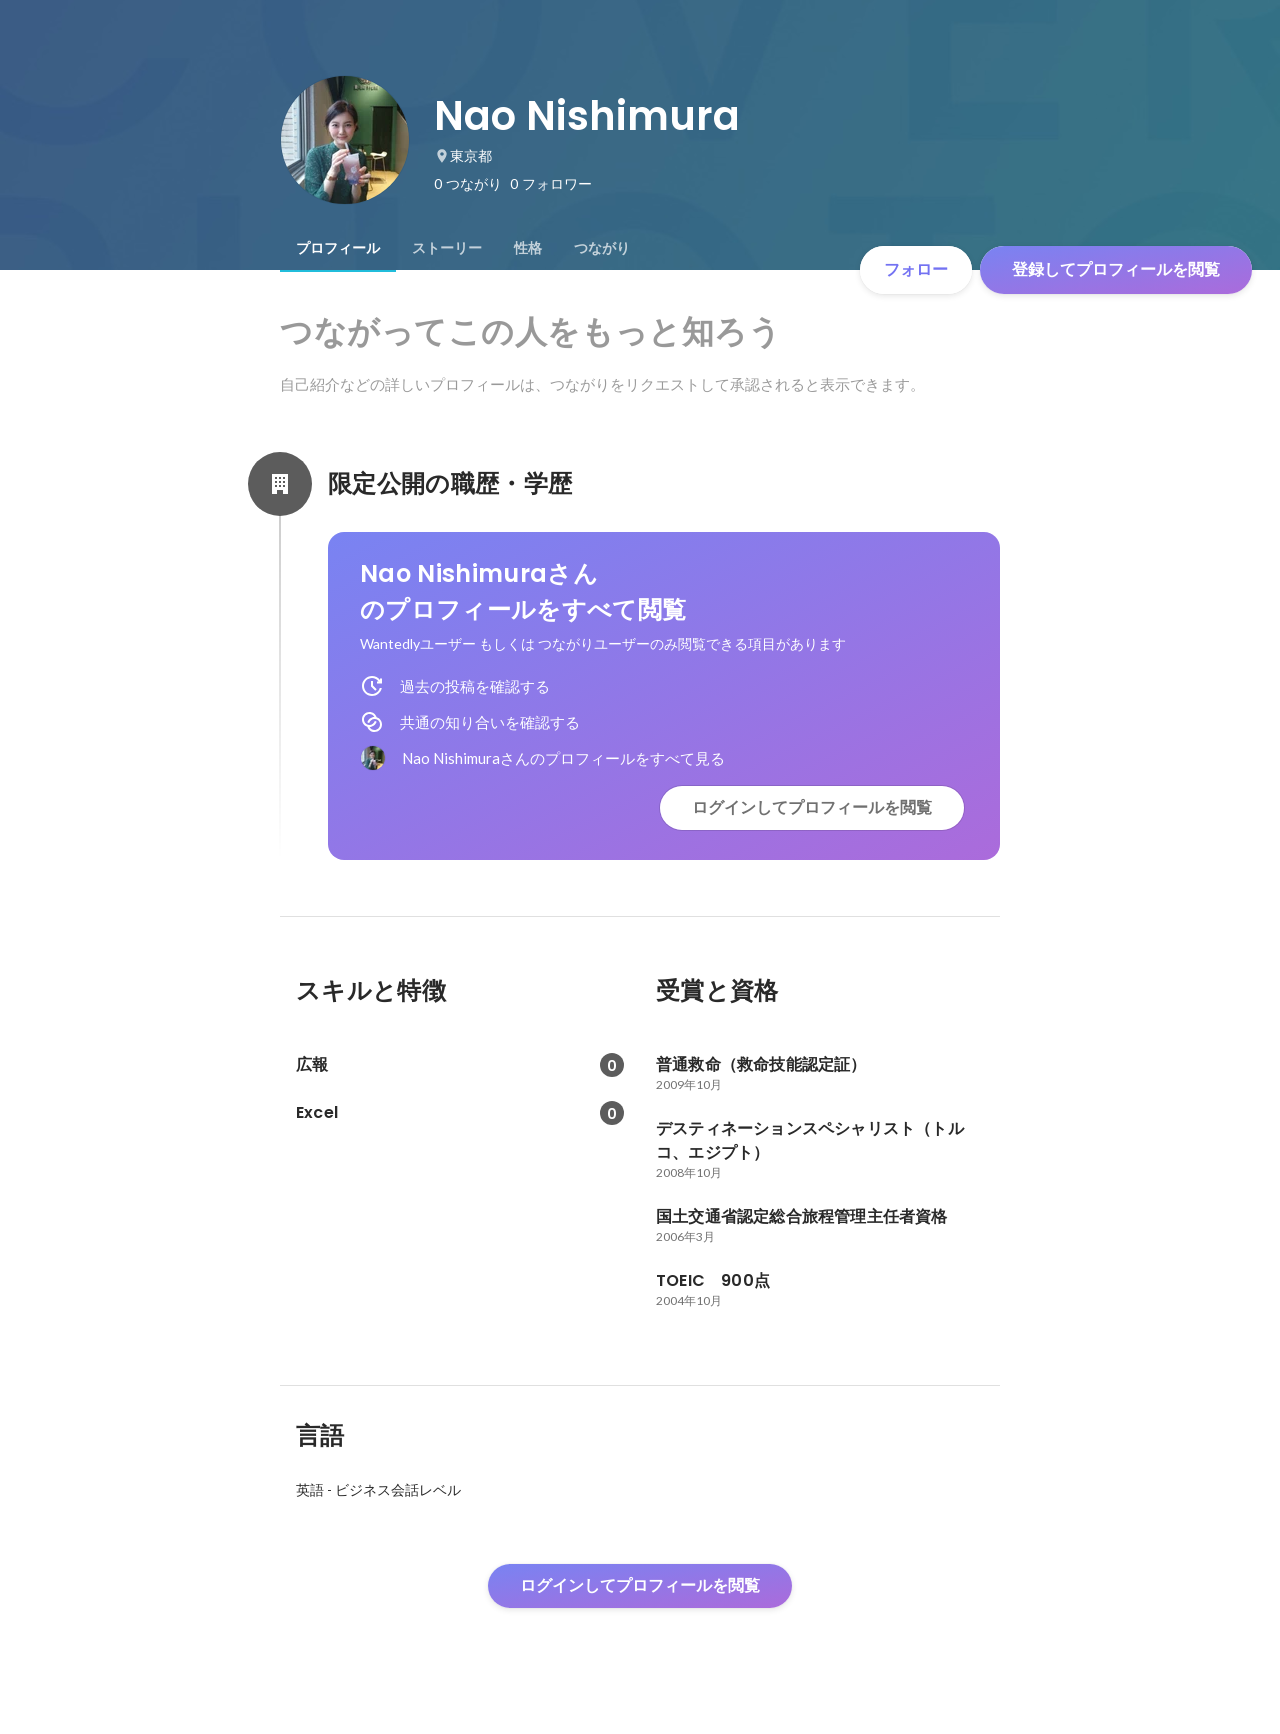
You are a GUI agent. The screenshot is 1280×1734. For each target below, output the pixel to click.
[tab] (338, 248)
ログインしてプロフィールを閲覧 (812, 807)
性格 (528, 248)
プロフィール (338, 248)
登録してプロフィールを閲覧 (1116, 269)
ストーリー (447, 248)
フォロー (916, 269)
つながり (602, 248)
